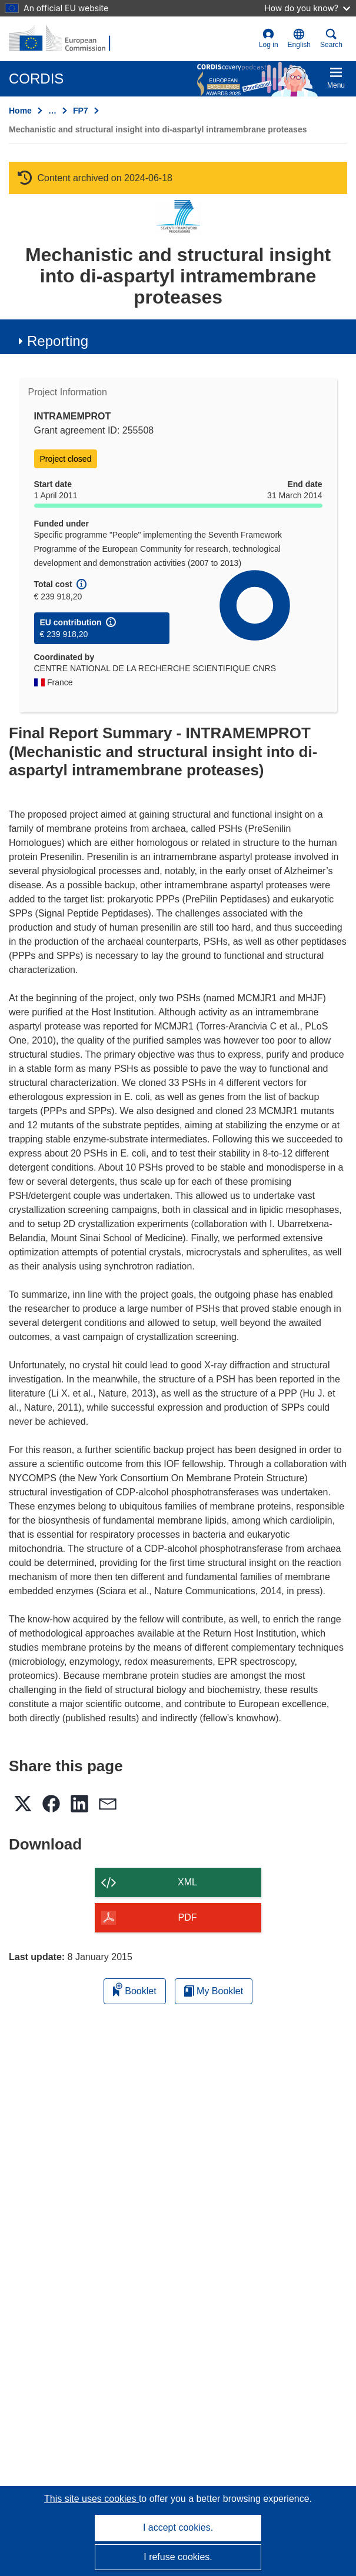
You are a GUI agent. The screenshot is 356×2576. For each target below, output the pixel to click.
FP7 (80, 110)
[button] (299, 39)
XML (187, 1882)
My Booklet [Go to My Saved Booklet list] (214, 1991)
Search (331, 38)
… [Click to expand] (52, 110)
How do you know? (307, 8)
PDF (187, 1917)
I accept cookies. (178, 2527)
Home (20, 110)
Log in (268, 38)
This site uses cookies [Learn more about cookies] (91, 2499)
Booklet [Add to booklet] (135, 1989)
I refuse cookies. (178, 2557)
